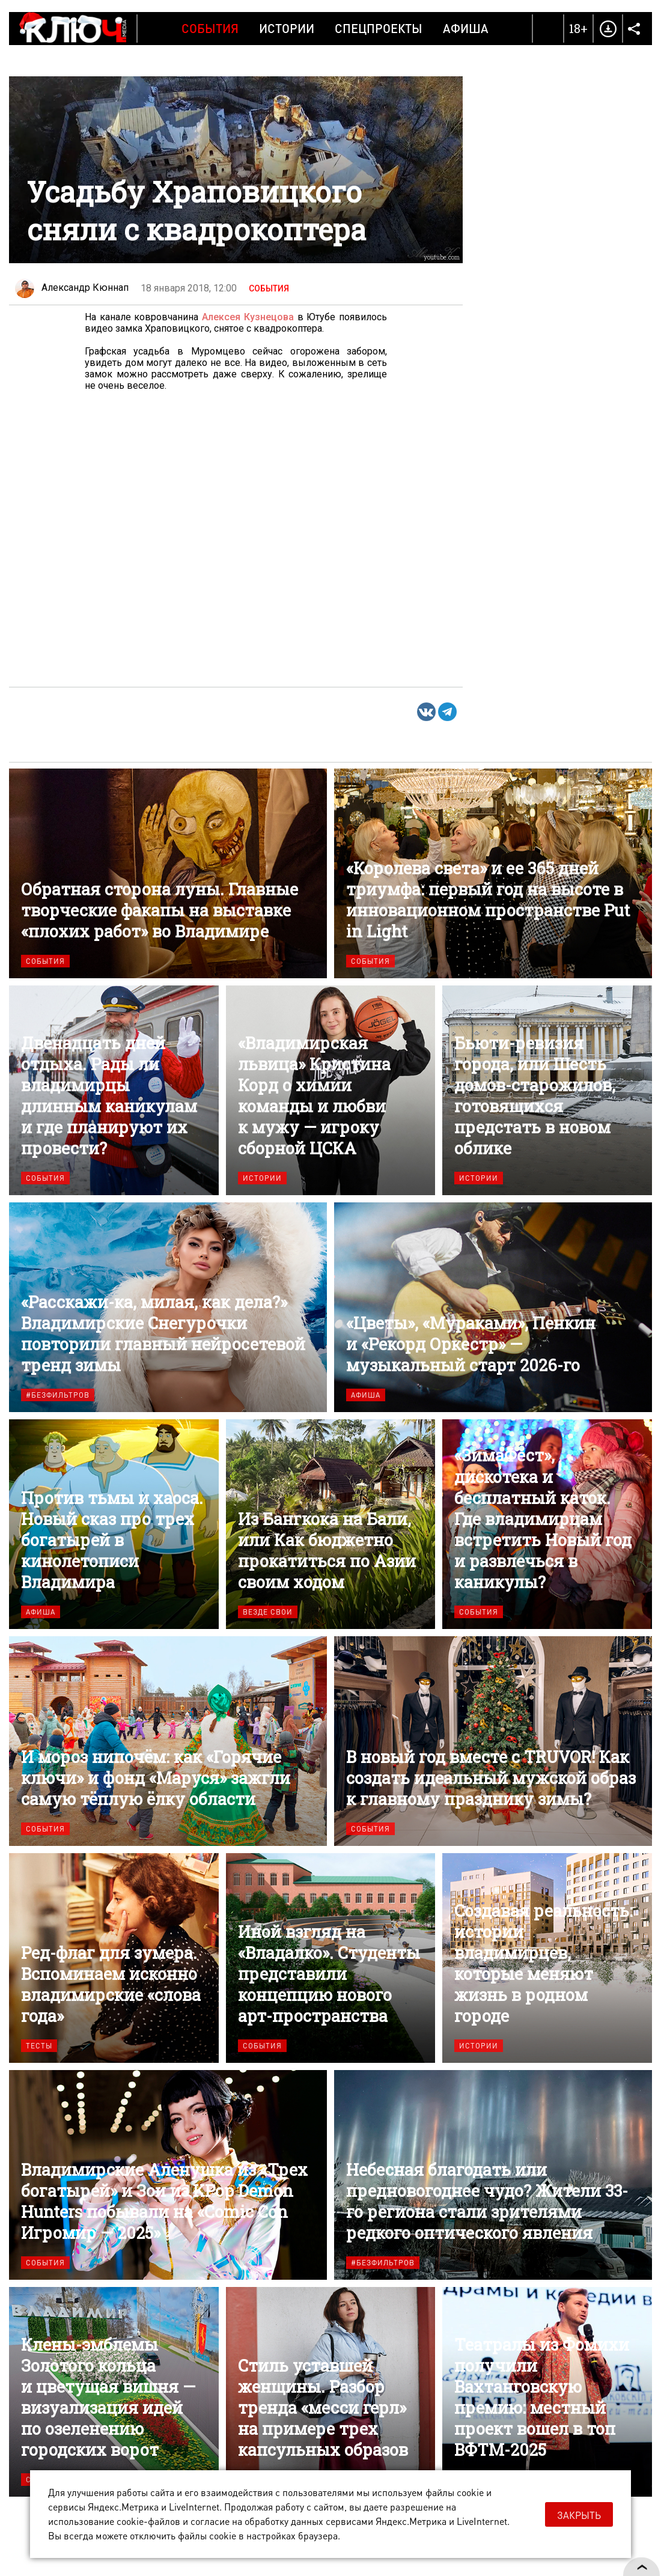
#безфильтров (58, 1394)
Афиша (466, 28)
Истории (286, 28)
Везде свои (268, 1611)
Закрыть (579, 2515)
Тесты (39, 2045)
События (210, 28)
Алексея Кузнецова (248, 317)
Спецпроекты (378, 28)
